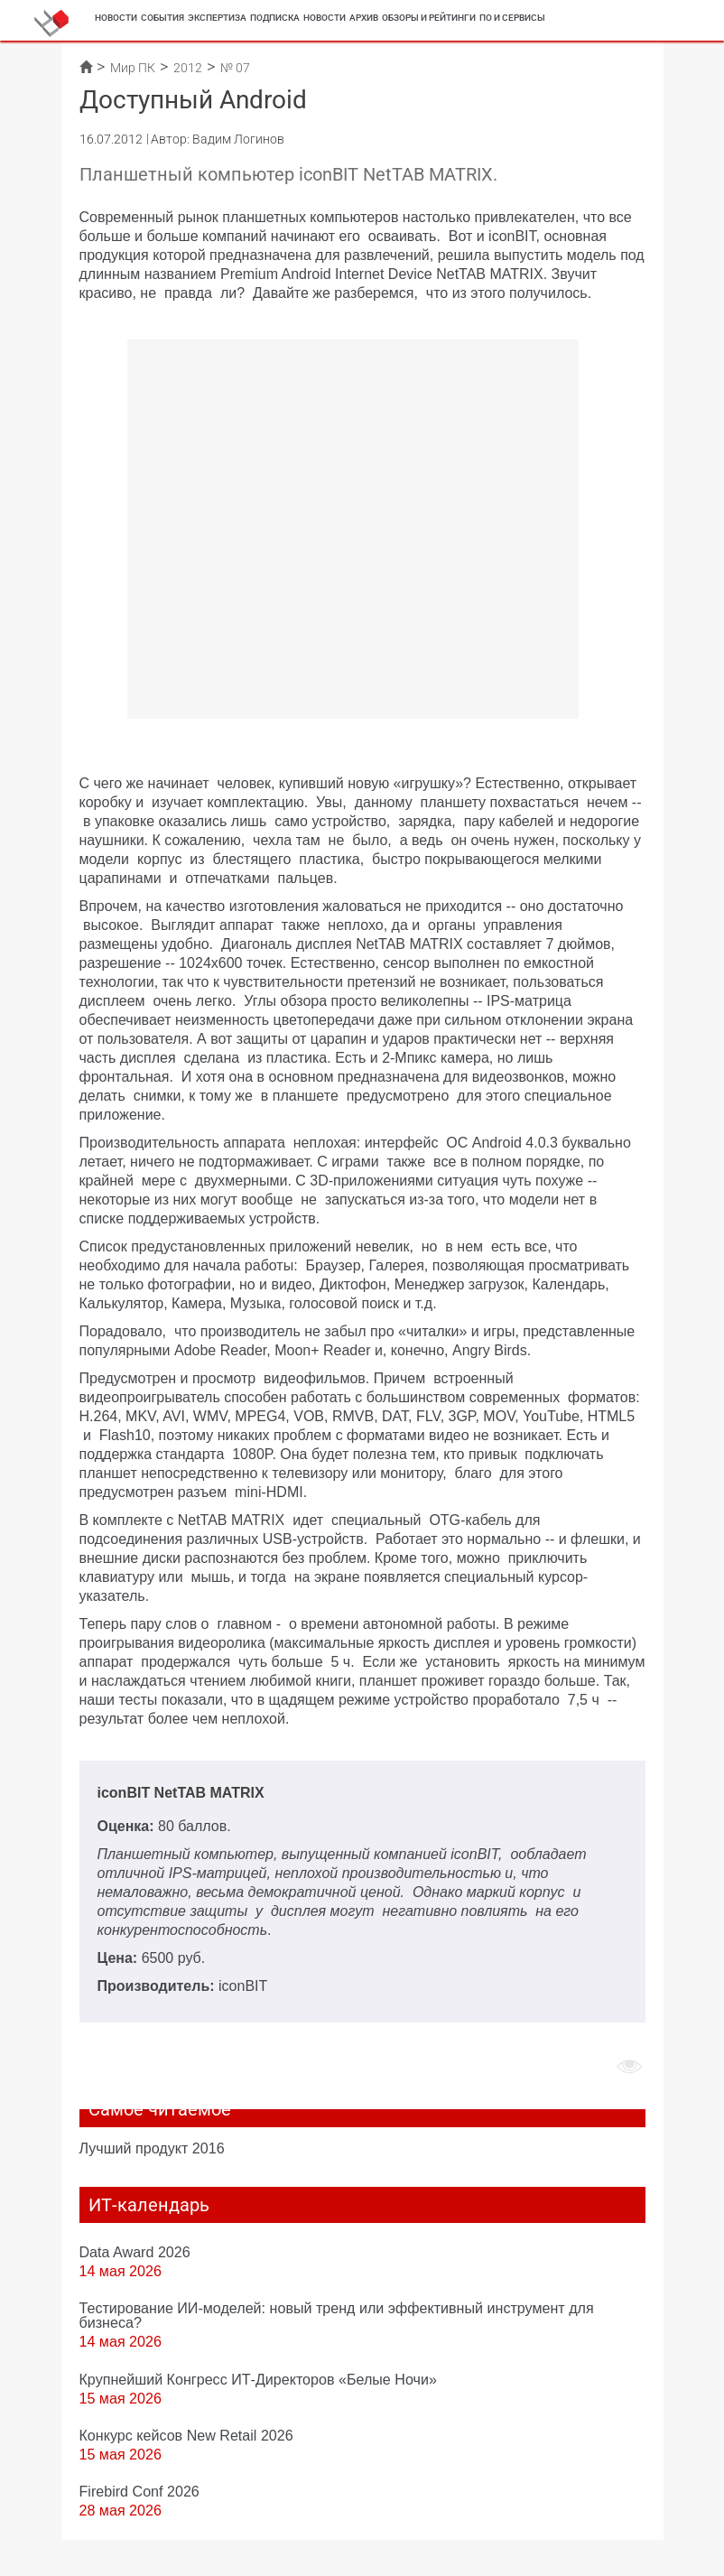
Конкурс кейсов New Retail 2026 (186, 2435)
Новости (116, 18)
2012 (187, 67)
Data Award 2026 (134, 2252)
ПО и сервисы (512, 18)
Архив (363, 18)
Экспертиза (217, 18)
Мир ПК (132, 67)
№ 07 (235, 67)
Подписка (275, 18)
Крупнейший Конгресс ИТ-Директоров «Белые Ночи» (258, 2379)
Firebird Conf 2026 (139, 2491)
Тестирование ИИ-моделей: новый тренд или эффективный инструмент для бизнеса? (336, 2315)
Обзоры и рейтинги (429, 18)
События (162, 18)
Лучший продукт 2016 (152, 2148)
